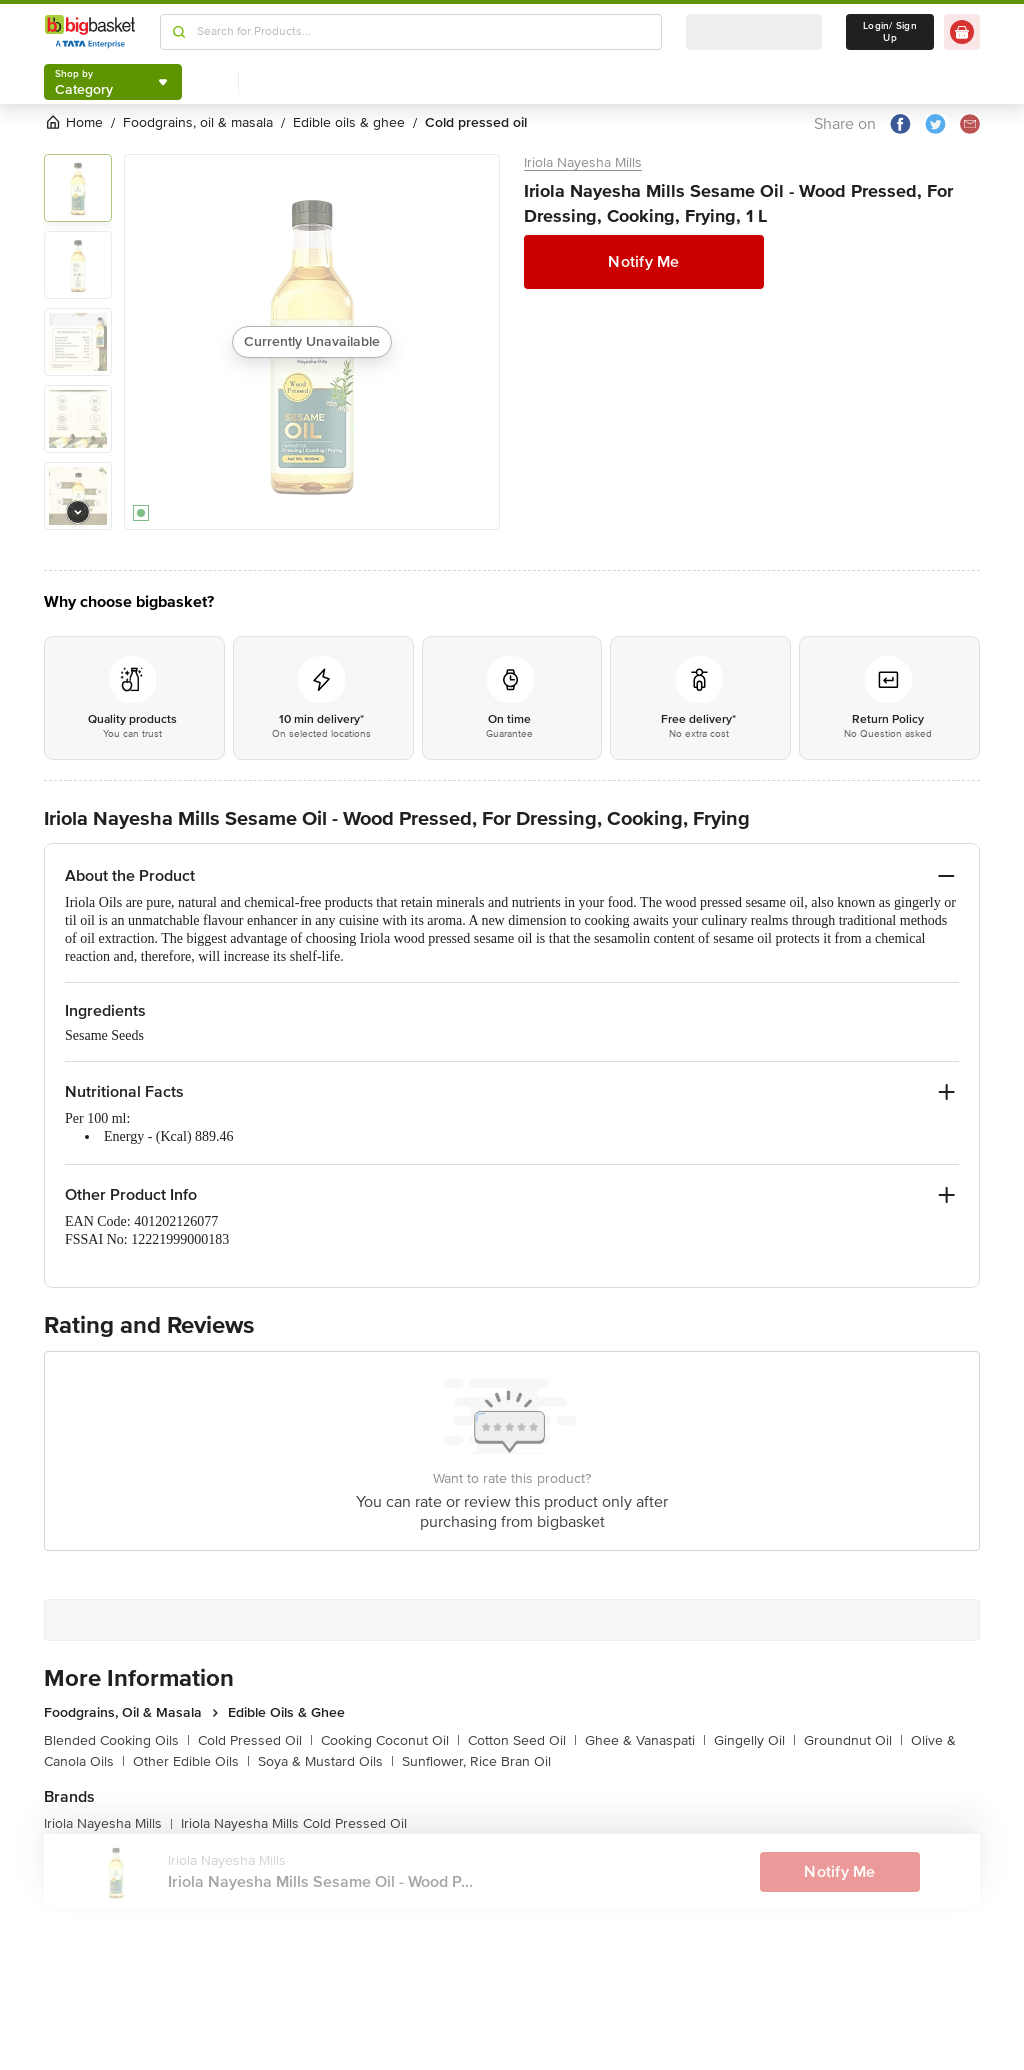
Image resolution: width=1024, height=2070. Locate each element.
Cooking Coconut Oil (390, 1740)
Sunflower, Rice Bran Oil (476, 1761)
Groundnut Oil (853, 1740)
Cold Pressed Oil (255, 1740)
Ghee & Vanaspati (645, 1740)
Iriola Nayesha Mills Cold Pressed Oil (294, 1823)
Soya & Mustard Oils (326, 1761)
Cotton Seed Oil (522, 1740)
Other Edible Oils (191, 1761)
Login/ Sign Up (890, 32)
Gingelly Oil (755, 1740)
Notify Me (643, 262)
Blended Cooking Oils (117, 1740)
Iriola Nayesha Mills (583, 162)
